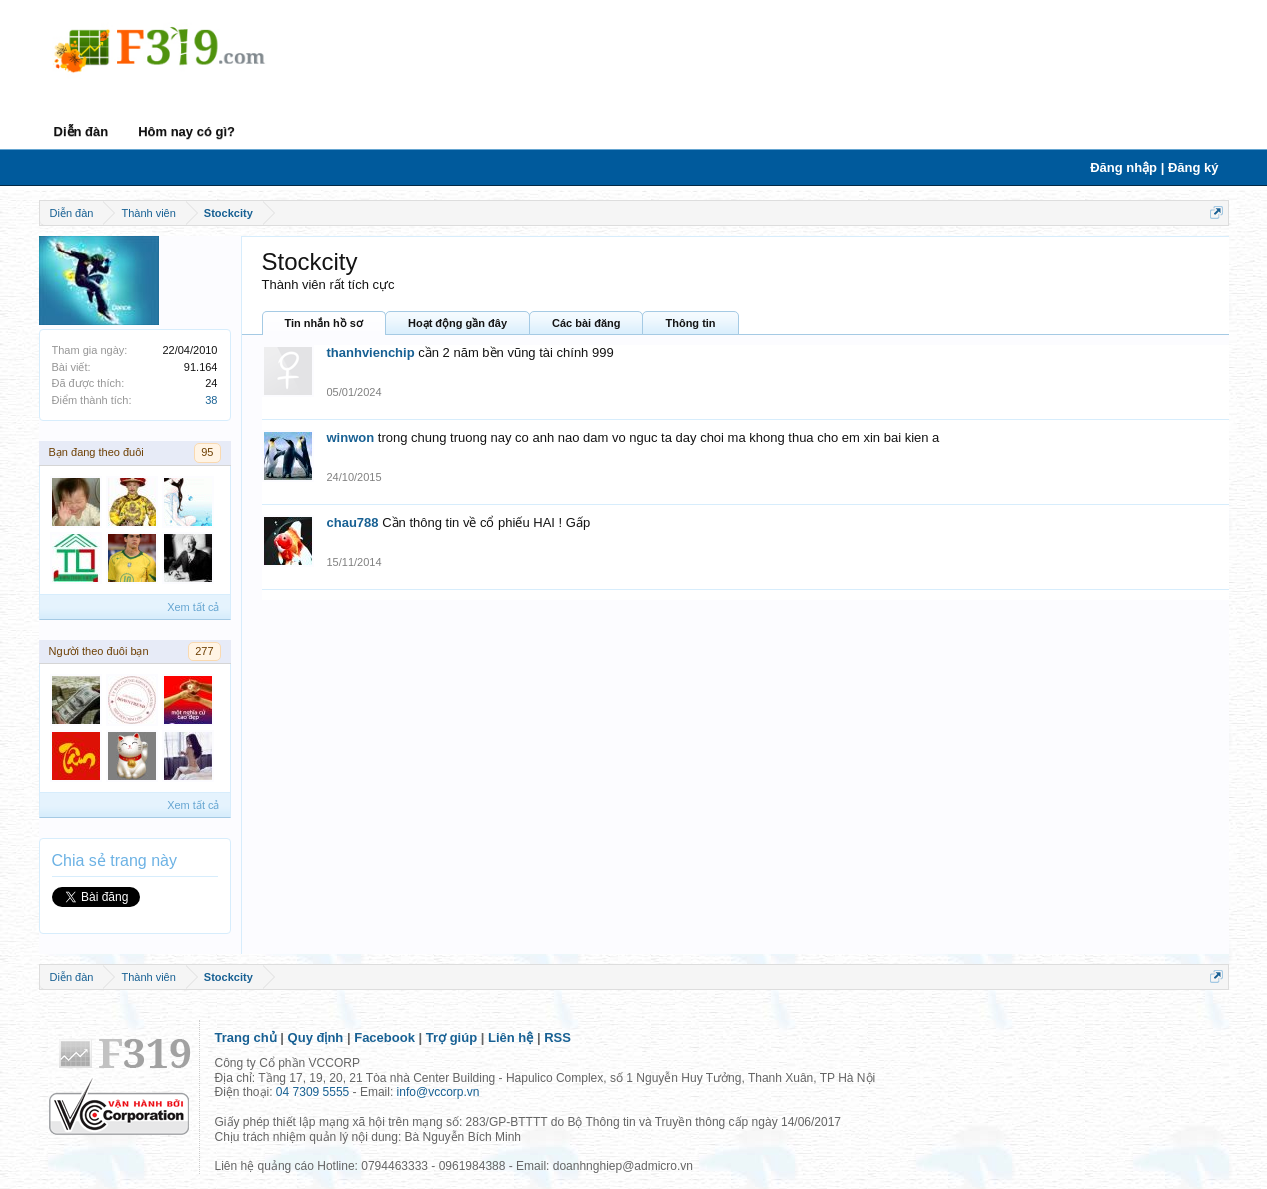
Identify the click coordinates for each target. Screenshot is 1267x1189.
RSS (557, 1037)
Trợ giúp (451, 1037)
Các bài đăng (586, 323)
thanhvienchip (371, 352)
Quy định (316, 1037)
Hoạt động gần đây (457, 323)
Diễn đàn (81, 131)
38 (211, 400)
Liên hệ (510, 1037)
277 (204, 651)
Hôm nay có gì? (186, 131)
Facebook (384, 1037)
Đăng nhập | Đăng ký (1154, 167)
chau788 (353, 522)
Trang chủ (246, 1037)
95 (207, 452)
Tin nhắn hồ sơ (324, 323)
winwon (351, 437)
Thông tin (690, 323)
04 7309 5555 (312, 1092)
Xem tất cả (193, 607)
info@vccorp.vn (438, 1092)
